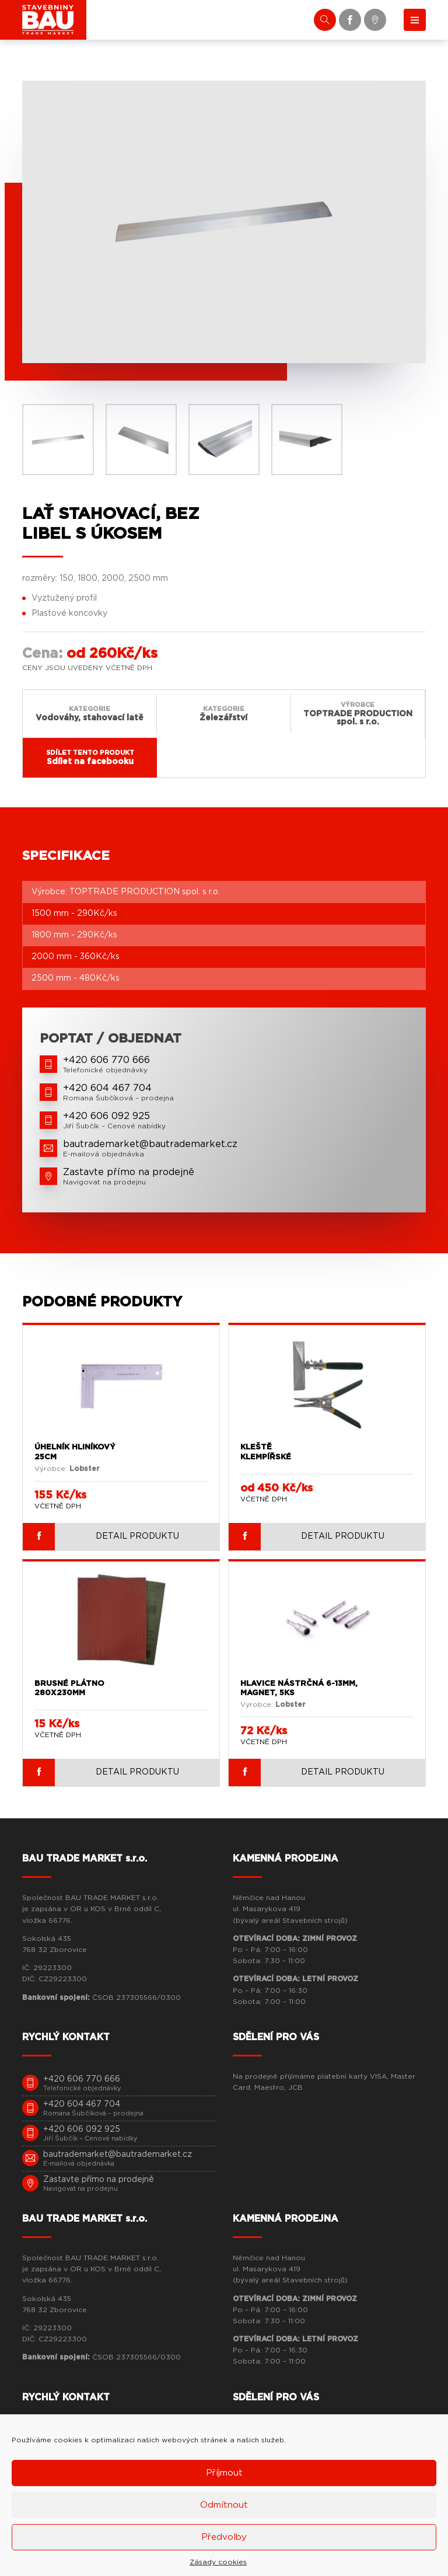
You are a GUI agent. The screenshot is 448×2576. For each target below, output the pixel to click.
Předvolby (224, 2537)
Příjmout (224, 2473)
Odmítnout (224, 2505)
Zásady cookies (218, 2561)
